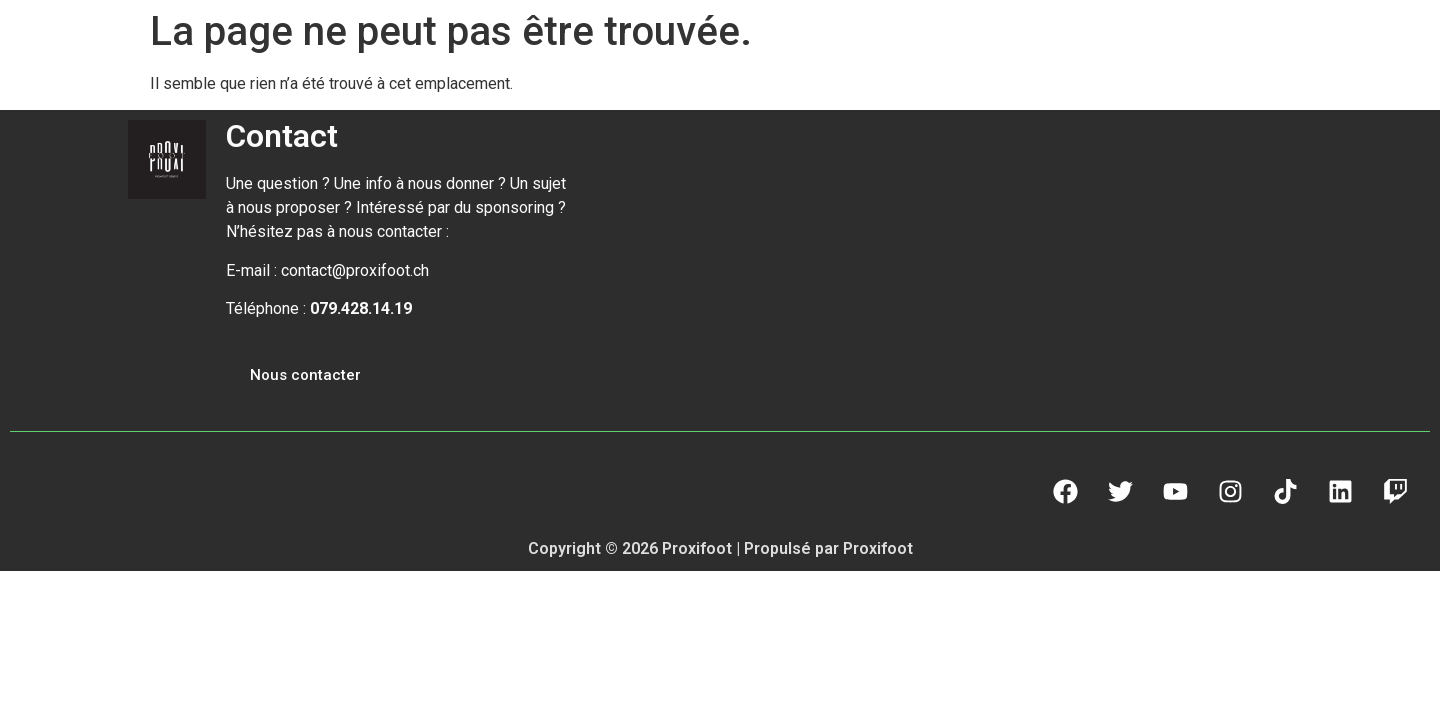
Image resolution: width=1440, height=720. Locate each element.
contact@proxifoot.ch (355, 270)
